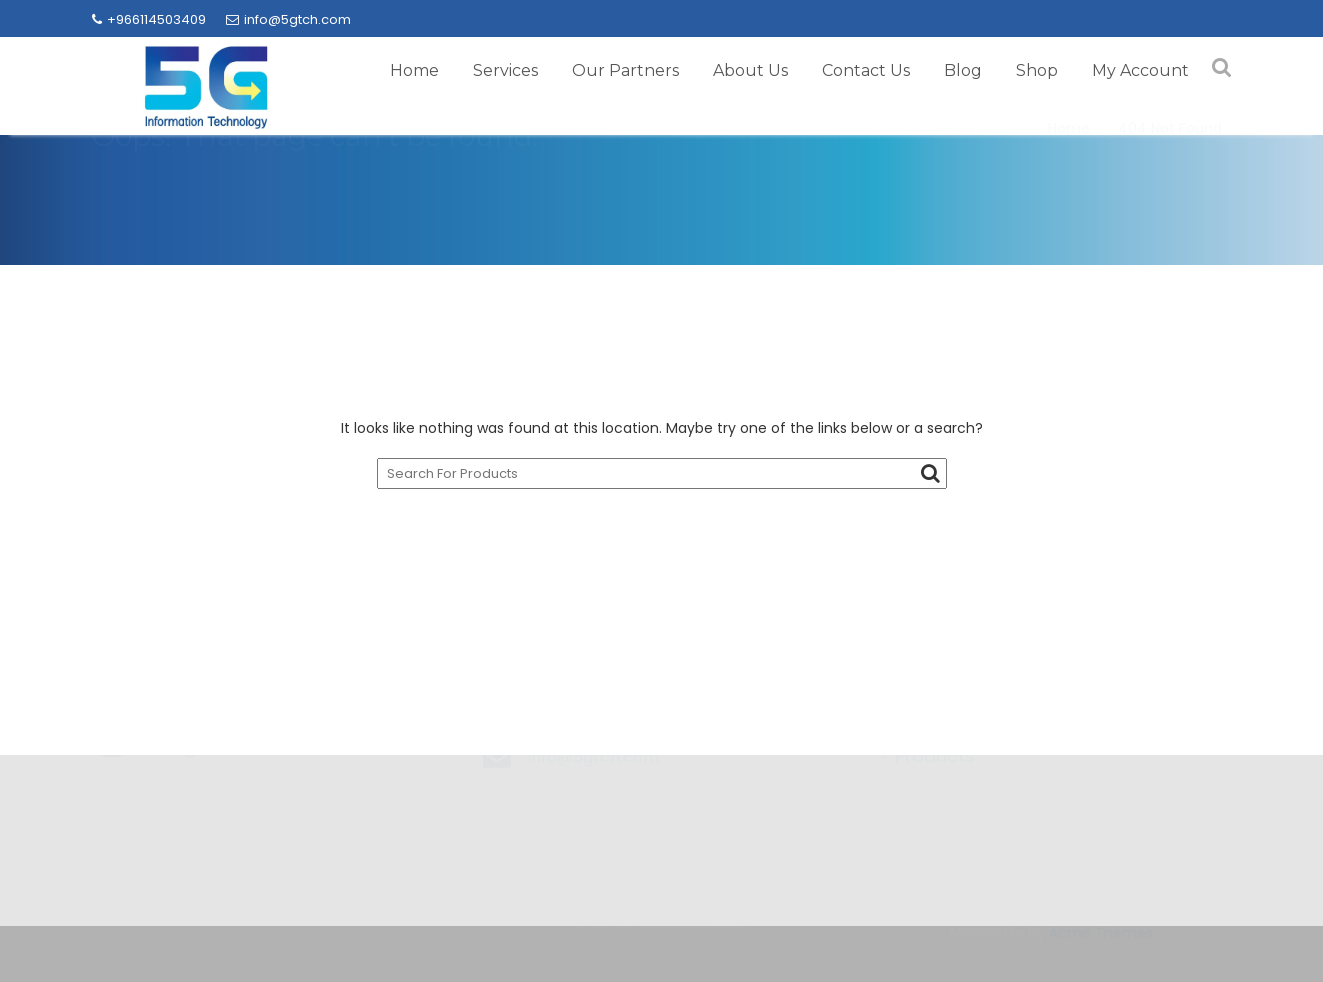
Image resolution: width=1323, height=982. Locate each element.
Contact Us (866, 70)
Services (505, 70)
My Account (1140, 70)
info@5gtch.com (288, 19)
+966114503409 (149, 19)
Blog (963, 70)
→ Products (923, 815)
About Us (750, 70)
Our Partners (625, 70)
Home (414, 70)
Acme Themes (1101, 944)
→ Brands (915, 777)
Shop (1037, 70)
